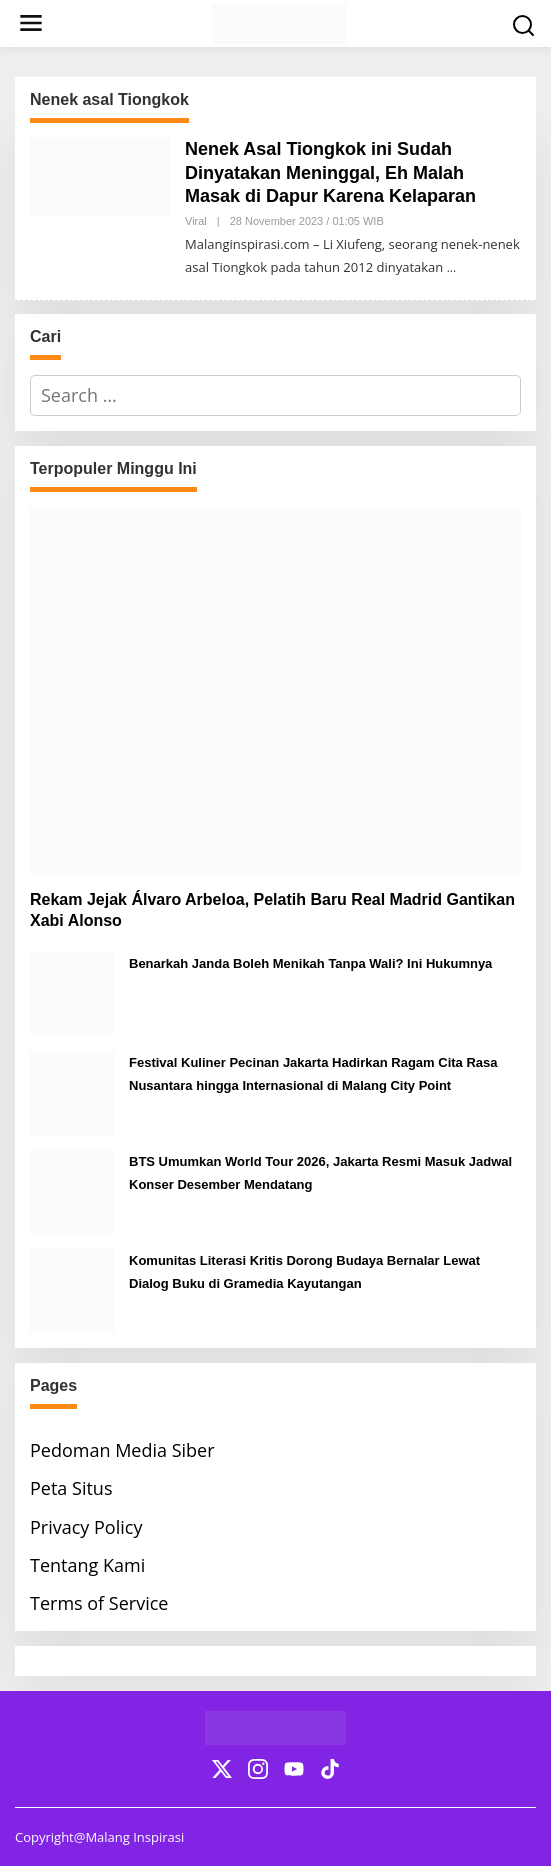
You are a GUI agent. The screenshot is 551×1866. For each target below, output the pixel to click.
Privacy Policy (86, 1527)
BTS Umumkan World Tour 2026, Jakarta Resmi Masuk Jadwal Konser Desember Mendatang (320, 1173)
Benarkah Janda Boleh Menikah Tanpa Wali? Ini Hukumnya (310, 963)
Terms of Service (99, 1603)
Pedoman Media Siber (122, 1450)
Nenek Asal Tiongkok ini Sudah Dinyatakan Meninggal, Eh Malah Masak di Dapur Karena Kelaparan (330, 172)
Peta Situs (71, 1488)
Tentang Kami (87, 1565)
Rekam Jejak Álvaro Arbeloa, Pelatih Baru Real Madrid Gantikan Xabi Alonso (272, 910)
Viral (196, 221)
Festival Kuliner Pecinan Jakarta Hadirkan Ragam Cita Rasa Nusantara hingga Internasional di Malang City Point (313, 1074)
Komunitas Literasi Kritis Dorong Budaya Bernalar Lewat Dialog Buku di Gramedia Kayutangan (304, 1272)
